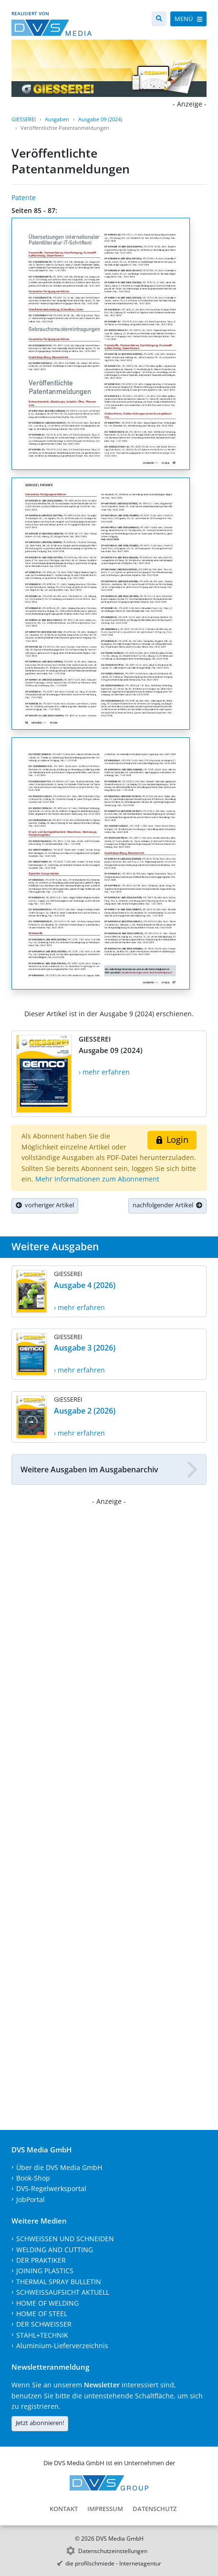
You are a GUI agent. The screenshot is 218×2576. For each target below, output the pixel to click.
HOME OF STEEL (41, 2313)
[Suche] (159, 18)
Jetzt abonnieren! (40, 2422)
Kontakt (64, 2508)
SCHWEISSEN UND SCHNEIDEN (65, 2238)
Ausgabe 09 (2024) (100, 119)
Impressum (105, 2508)
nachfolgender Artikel (167, 1205)
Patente (23, 197)
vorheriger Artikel (45, 1205)
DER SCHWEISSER (44, 2324)
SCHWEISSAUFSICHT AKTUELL (62, 2292)
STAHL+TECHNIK (42, 2335)
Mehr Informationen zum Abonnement (97, 1178)
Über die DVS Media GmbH (59, 2167)
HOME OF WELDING (47, 2303)
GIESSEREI (23, 119)
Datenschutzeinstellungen (112, 2551)
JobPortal (30, 2199)
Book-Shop (33, 2177)
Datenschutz (154, 2508)
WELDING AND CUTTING (54, 2249)
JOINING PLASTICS (44, 2270)
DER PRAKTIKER (41, 2260)
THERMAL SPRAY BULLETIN (58, 2281)
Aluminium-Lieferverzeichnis (62, 2345)
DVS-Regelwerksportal (51, 2188)
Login (172, 1139)
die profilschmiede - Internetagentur (113, 2563)
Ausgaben (57, 119)
